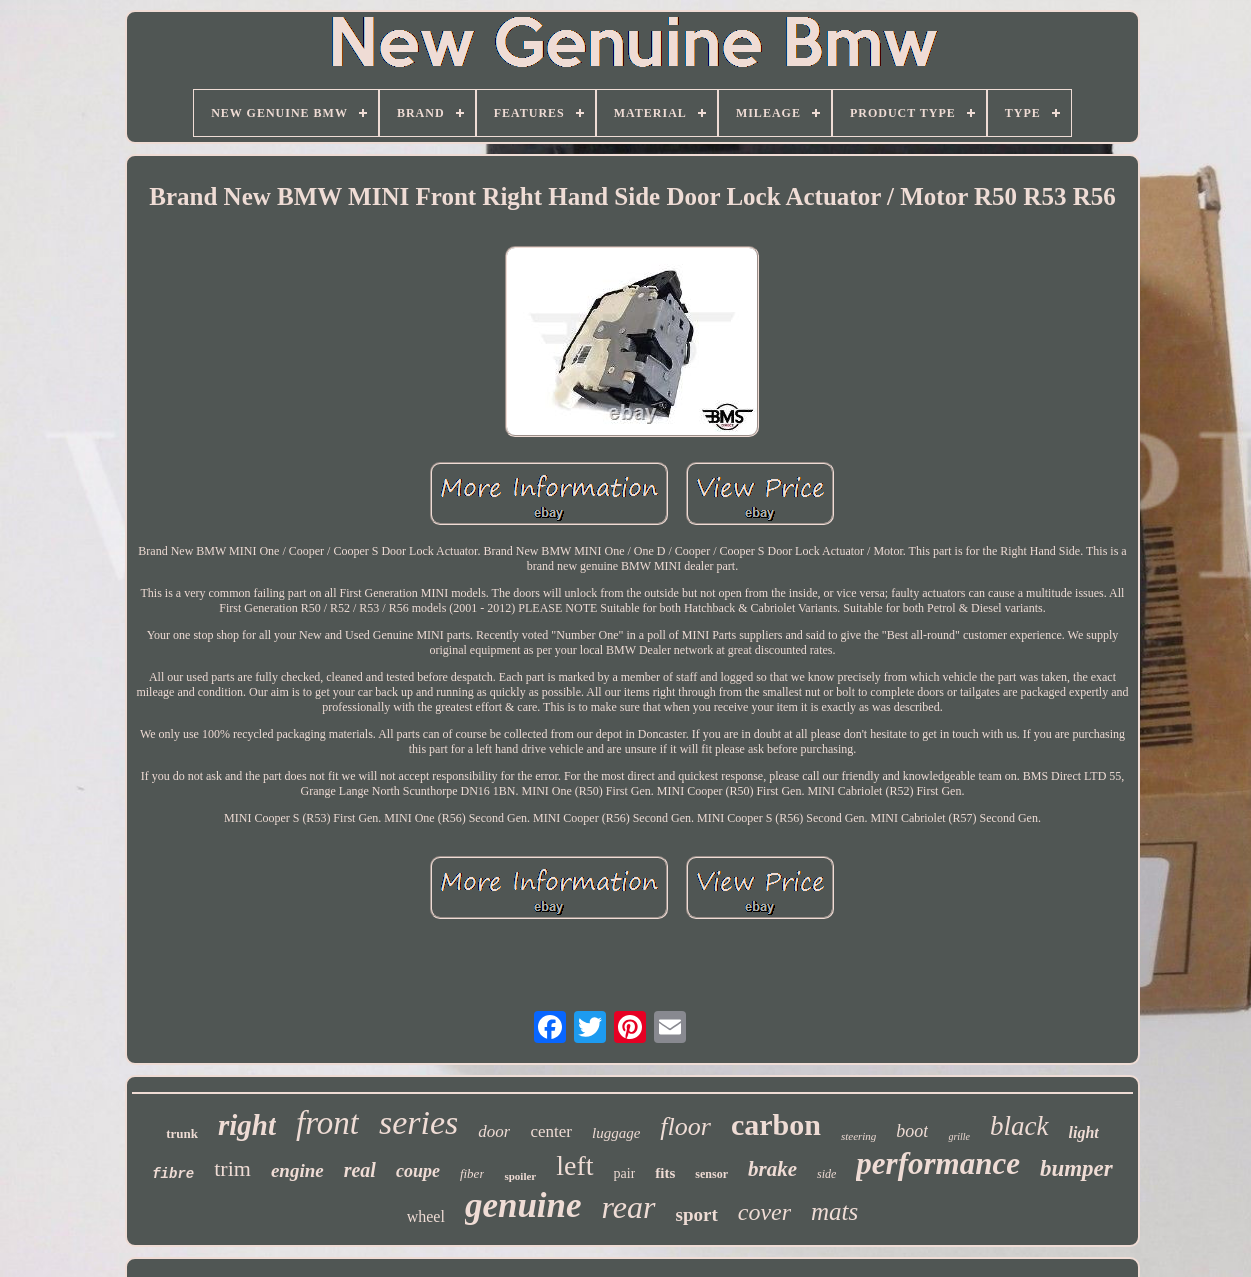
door (494, 1131)
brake (772, 1169)
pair (625, 1173)
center (551, 1131)
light (1084, 1132)
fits (665, 1173)
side (826, 1174)
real (360, 1170)
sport (697, 1214)
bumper (1076, 1168)
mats (834, 1211)
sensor (711, 1174)
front (327, 1123)
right (247, 1125)
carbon (776, 1124)
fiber (472, 1173)
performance (938, 1163)
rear (629, 1207)
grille (959, 1136)
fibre (173, 1174)
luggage (616, 1133)
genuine (523, 1205)
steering (858, 1136)
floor (685, 1126)
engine (297, 1170)
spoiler (520, 1176)
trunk (182, 1133)
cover (764, 1212)
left (574, 1165)
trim (232, 1168)
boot (912, 1131)
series (418, 1122)
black (1019, 1126)
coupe (418, 1171)
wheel (426, 1216)
